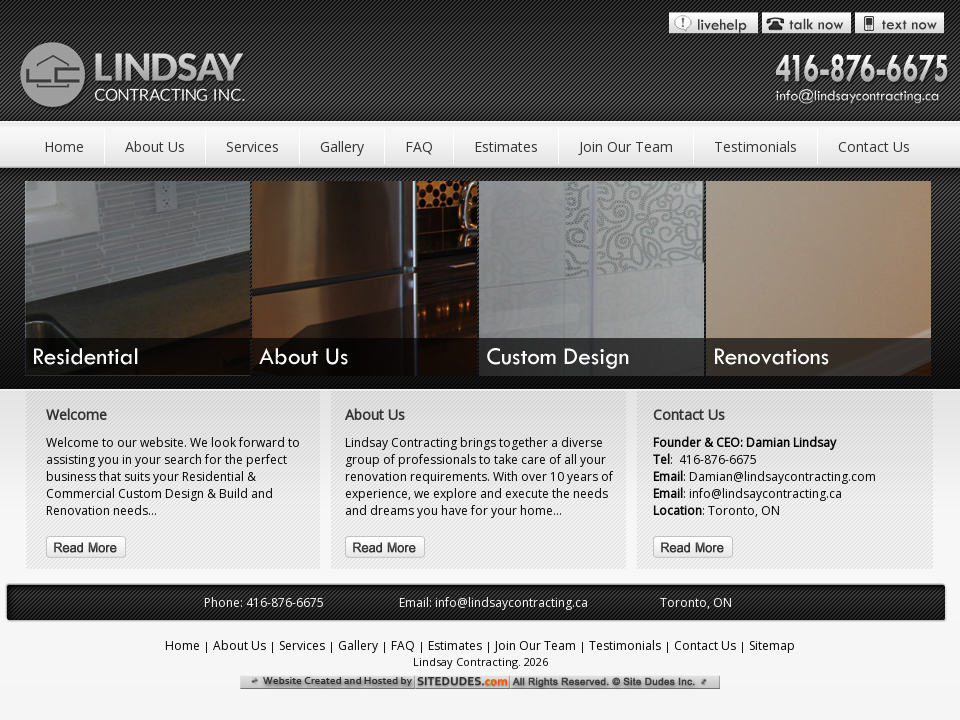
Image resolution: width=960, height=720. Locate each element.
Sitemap (772, 645)
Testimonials (755, 146)
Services (252, 146)
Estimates (506, 146)
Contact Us (874, 146)
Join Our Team (626, 146)
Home (64, 146)
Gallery (342, 146)
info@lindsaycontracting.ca (511, 602)
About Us (155, 146)
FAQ (419, 146)
